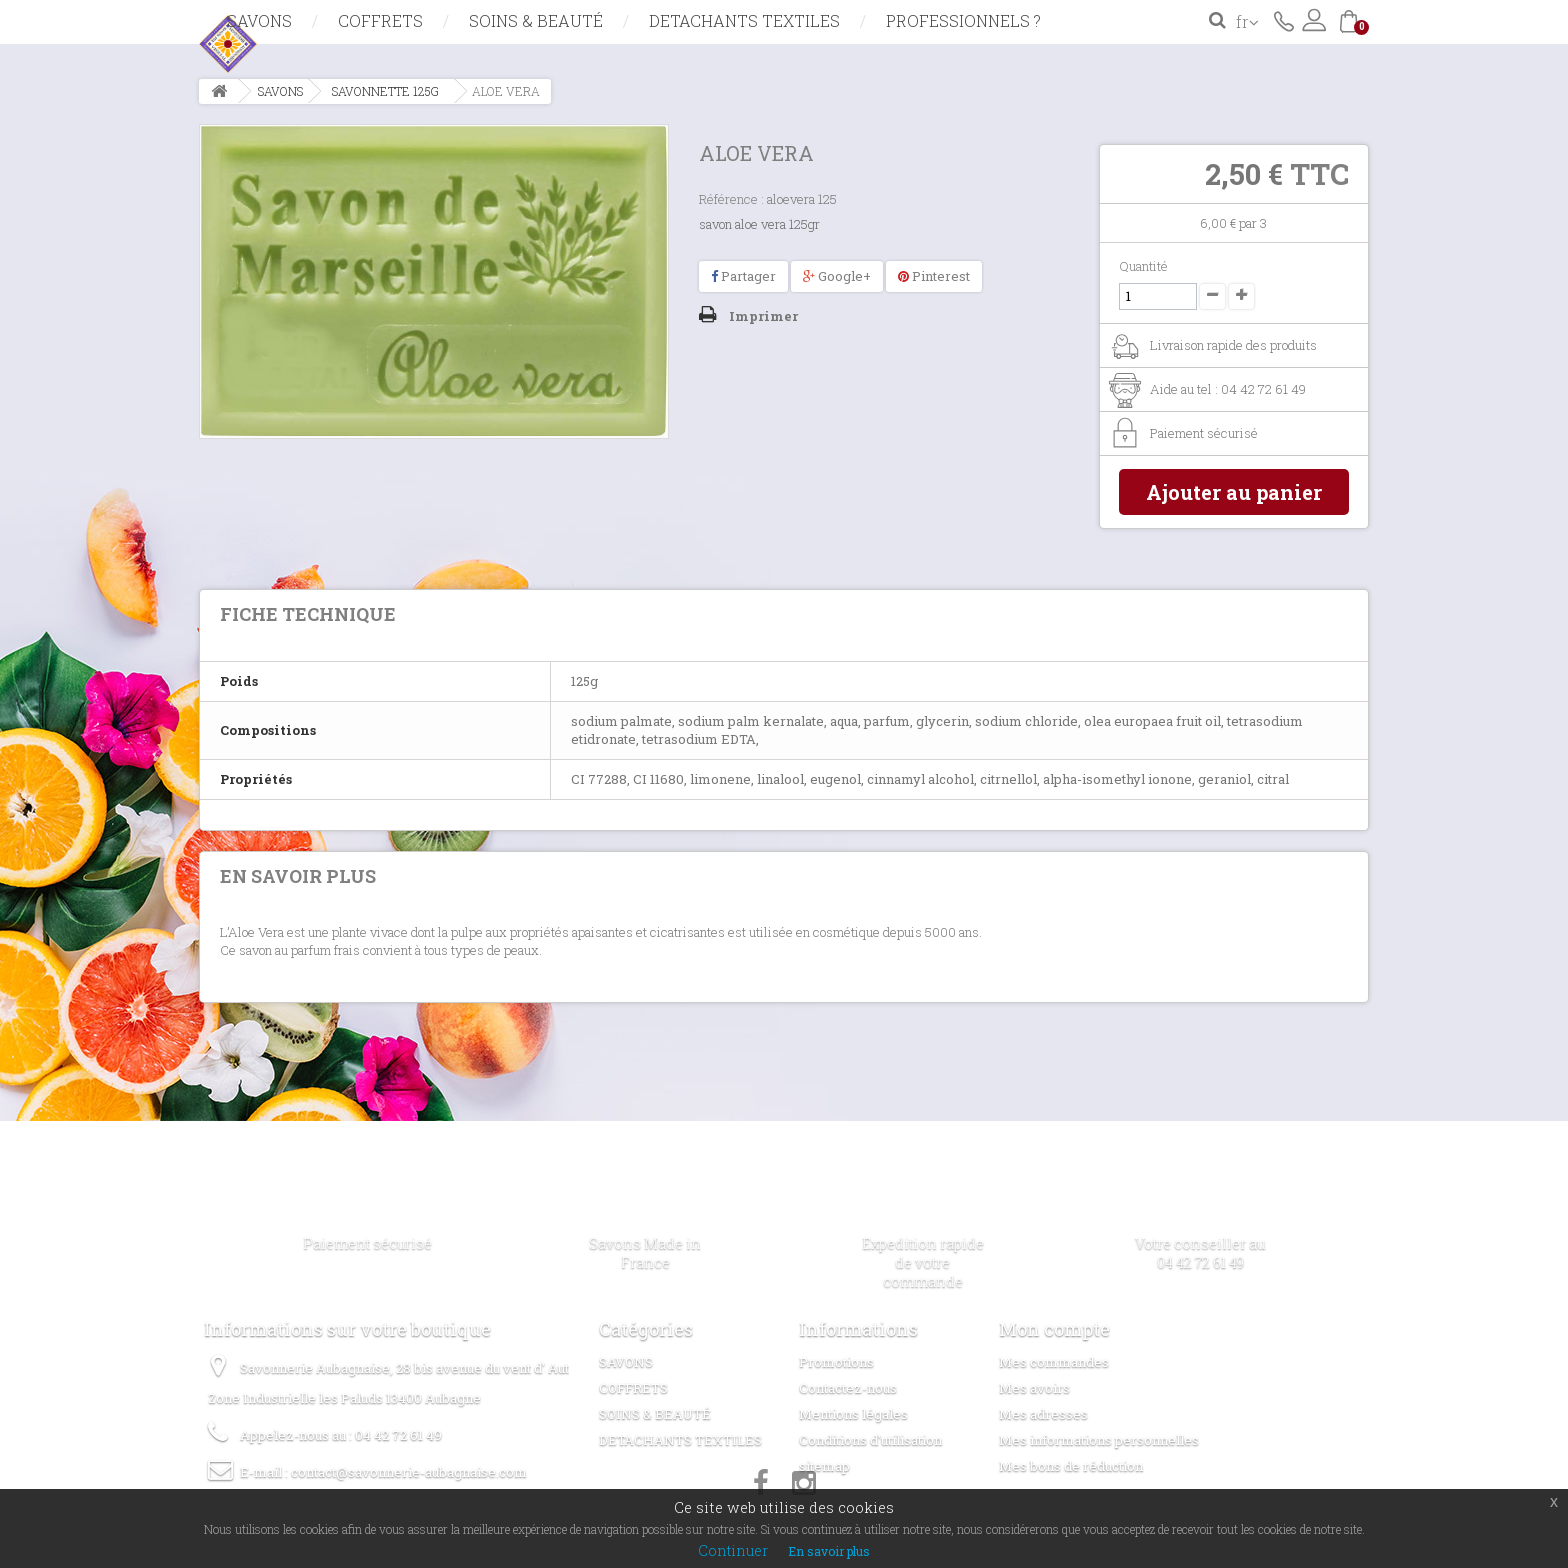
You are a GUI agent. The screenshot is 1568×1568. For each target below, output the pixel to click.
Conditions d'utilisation (870, 1440)
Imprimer (763, 316)
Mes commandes (1054, 1362)
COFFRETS (380, 20)
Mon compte (1054, 1329)
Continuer (733, 1550)
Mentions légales (853, 1414)
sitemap (824, 1466)
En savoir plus (829, 1551)
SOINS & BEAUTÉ (536, 20)
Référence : (731, 199)
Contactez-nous (1284, 20)
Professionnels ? (963, 20)
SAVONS (259, 20)
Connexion (1314, 20)
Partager (743, 276)
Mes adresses (1043, 1414)
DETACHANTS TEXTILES (744, 20)
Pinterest (934, 276)
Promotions (836, 1362)
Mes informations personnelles (1099, 1440)
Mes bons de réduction (1071, 1466)
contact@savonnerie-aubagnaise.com (409, 1472)
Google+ (837, 276)
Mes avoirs (1034, 1388)
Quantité (1143, 266)
